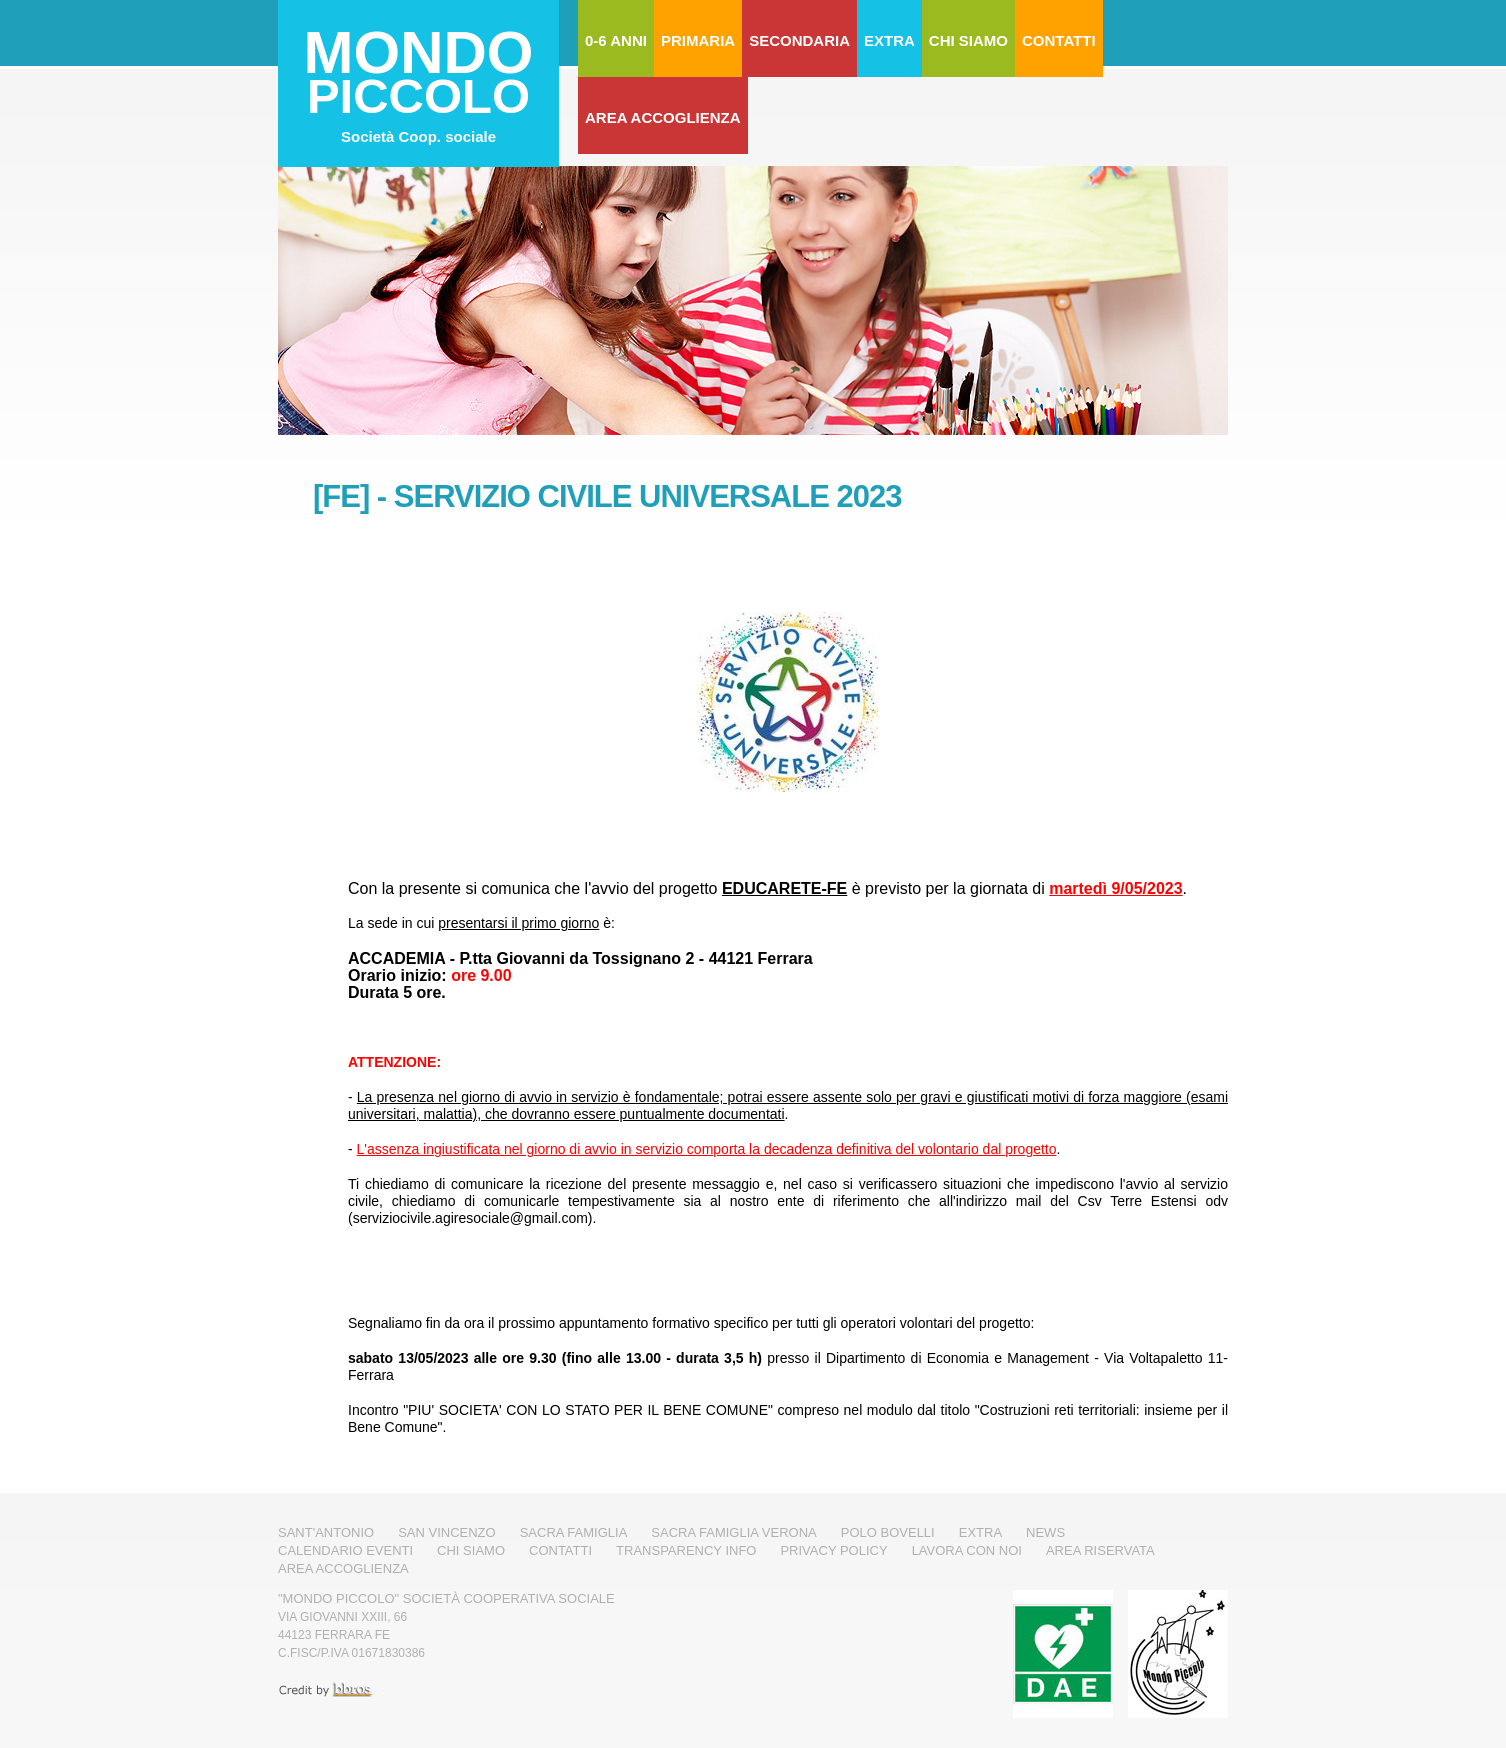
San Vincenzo (447, 1532)
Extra (889, 40)
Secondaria (799, 40)
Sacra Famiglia (574, 1532)
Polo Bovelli (888, 1532)
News (1045, 1532)
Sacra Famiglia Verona (733, 1532)
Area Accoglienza (663, 117)
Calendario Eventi (345, 1550)
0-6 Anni (616, 40)
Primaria (698, 40)
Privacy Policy (833, 1550)
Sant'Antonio (326, 1532)
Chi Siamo (968, 40)
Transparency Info (686, 1550)
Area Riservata (1100, 1550)
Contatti (1059, 40)
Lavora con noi (967, 1550)
